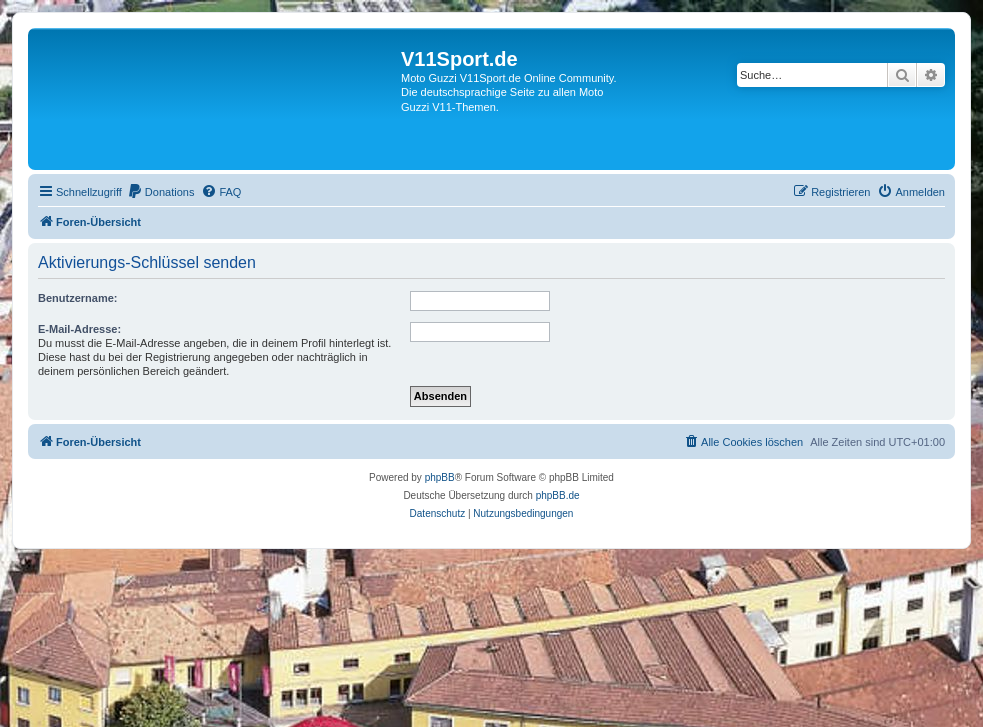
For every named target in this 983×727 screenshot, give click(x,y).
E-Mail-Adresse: (79, 329)
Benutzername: (77, 298)
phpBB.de (558, 495)
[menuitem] (161, 192)
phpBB (440, 477)
